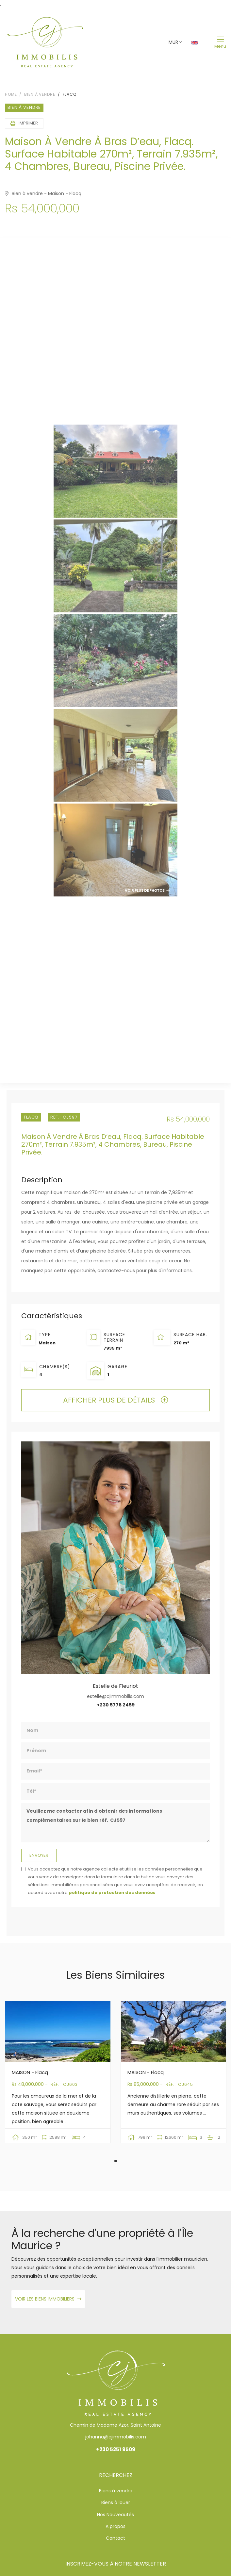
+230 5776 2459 (116, 1705)
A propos (115, 2526)
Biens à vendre (115, 2490)
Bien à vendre (39, 94)
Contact (115, 2538)
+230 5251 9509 (115, 2449)
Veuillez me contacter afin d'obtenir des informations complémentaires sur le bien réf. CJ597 (115, 1822)
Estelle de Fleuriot (115, 1686)
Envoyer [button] (38, 1855)
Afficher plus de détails (115, 1400)
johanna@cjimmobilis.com (115, 2437)
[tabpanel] (58, 2077)
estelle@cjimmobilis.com (115, 1696)
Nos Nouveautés (115, 2514)
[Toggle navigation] (220, 42)
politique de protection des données (112, 1892)
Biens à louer (115, 2502)
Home (11, 94)
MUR (173, 42)
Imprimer (24, 123)
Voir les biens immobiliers (48, 2299)
